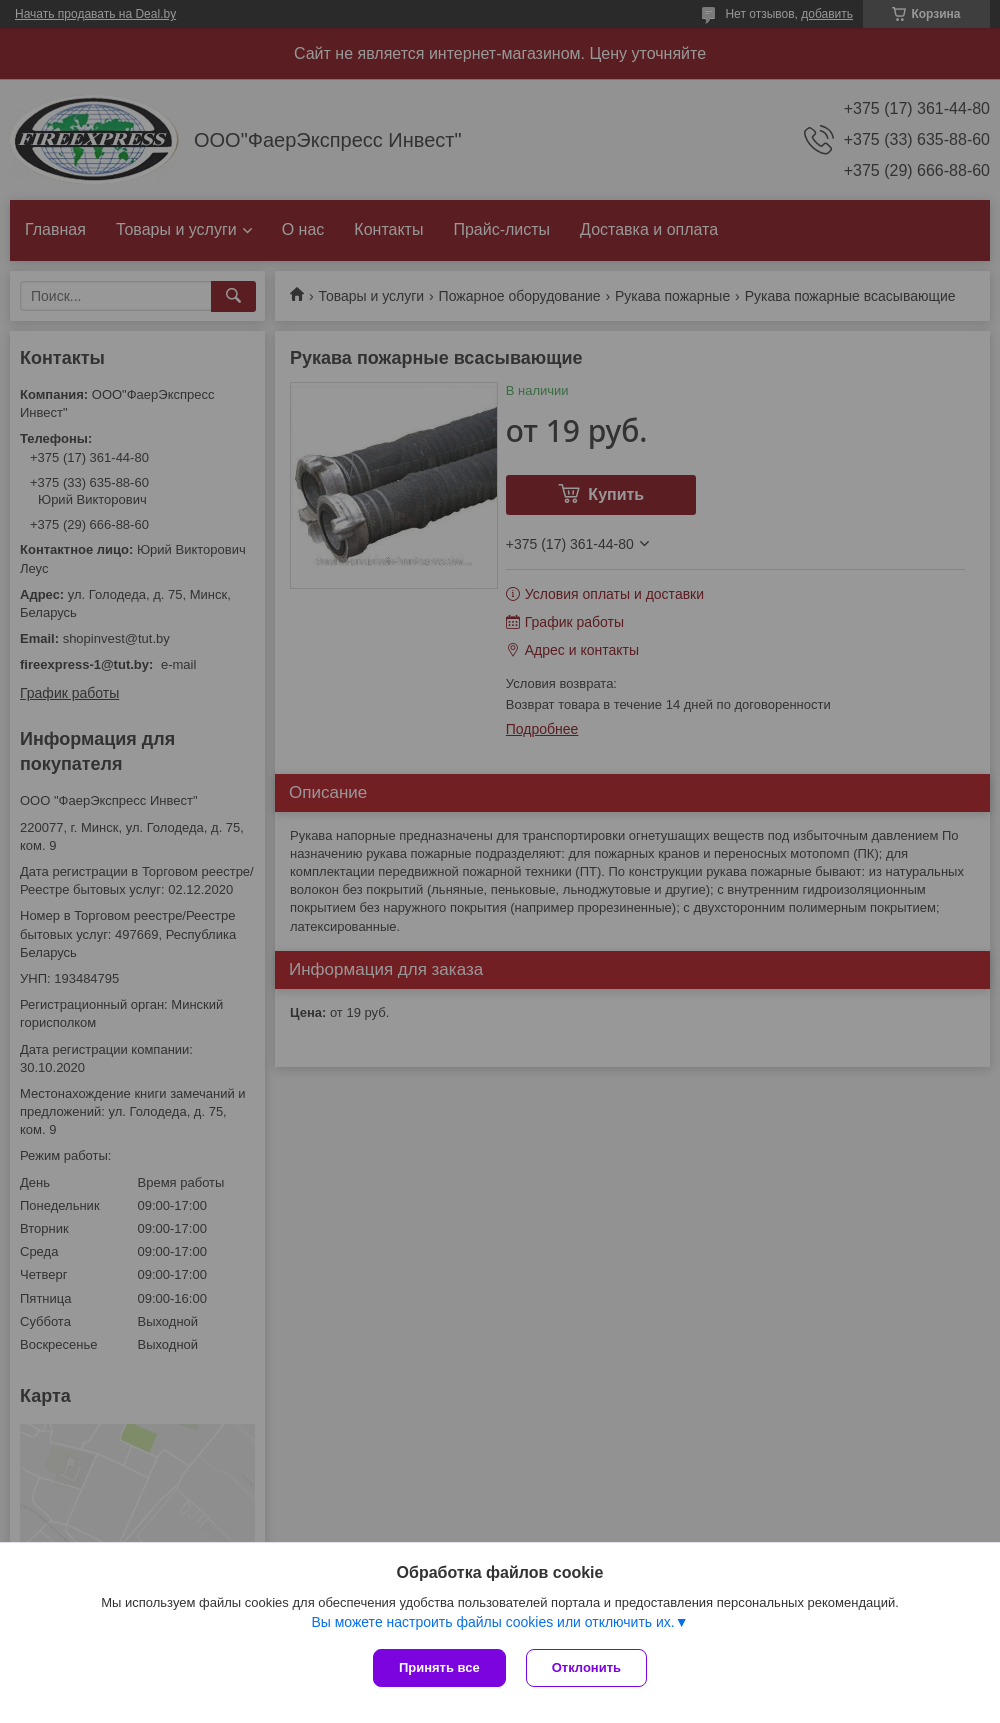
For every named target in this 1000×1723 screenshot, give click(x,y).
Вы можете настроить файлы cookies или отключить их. (492, 1622)
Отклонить (586, 1667)
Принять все (439, 1667)
